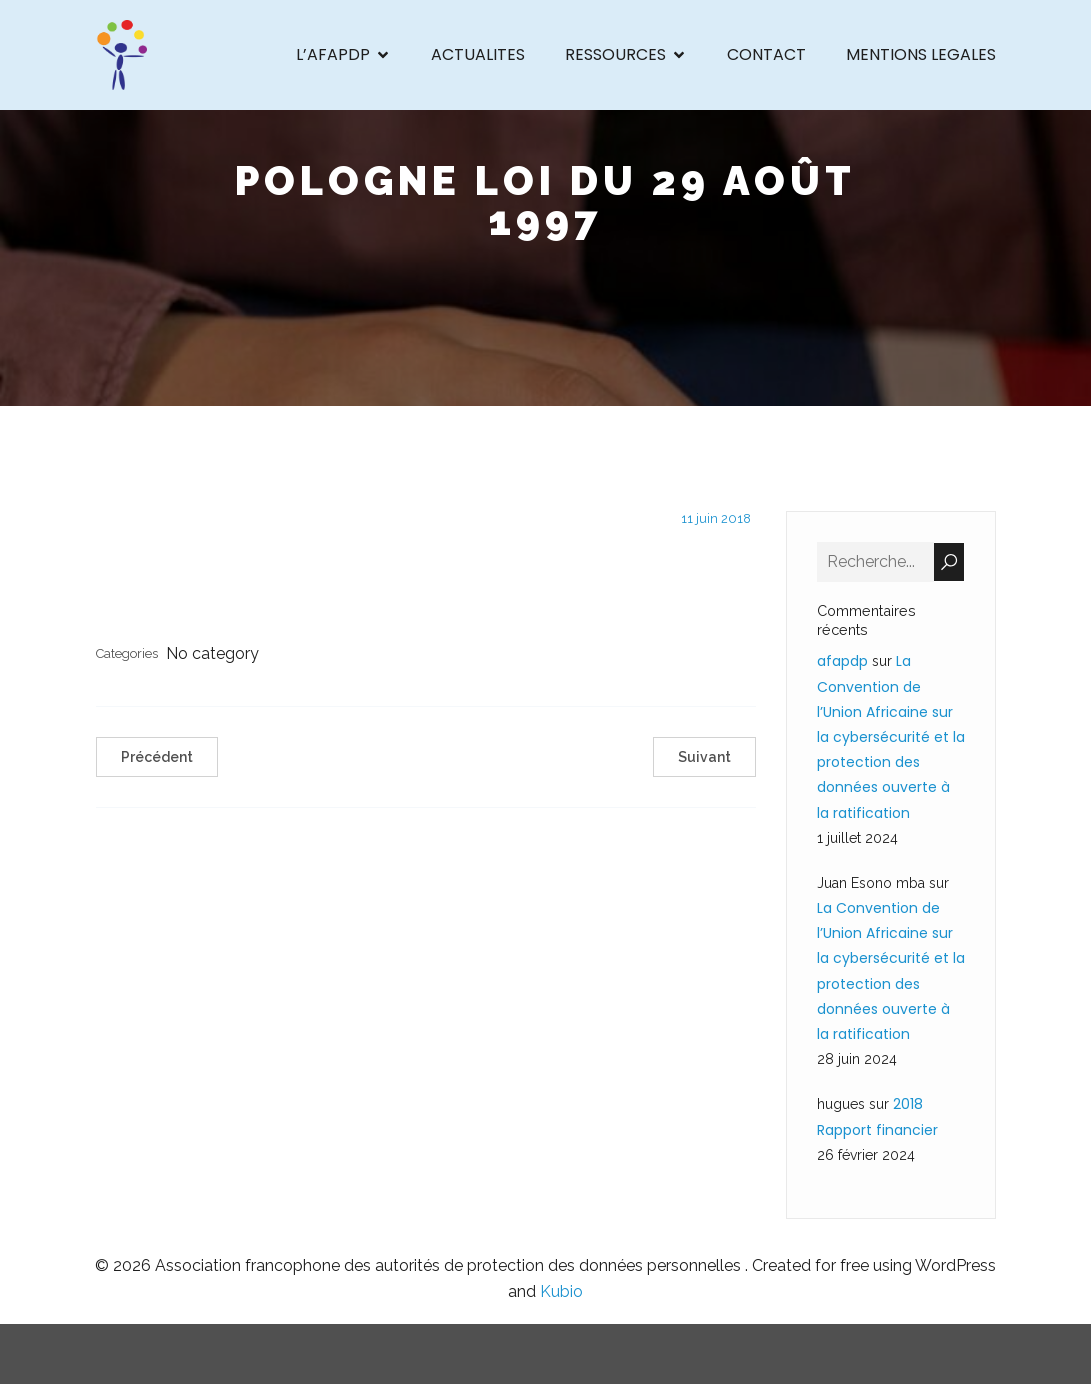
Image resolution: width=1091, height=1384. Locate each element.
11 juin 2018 (716, 518)
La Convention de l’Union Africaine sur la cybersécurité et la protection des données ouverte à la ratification (891, 736)
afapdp (842, 661)
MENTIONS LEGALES (921, 54)
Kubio (561, 1291)
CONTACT (766, 54)
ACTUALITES (478, 54)
